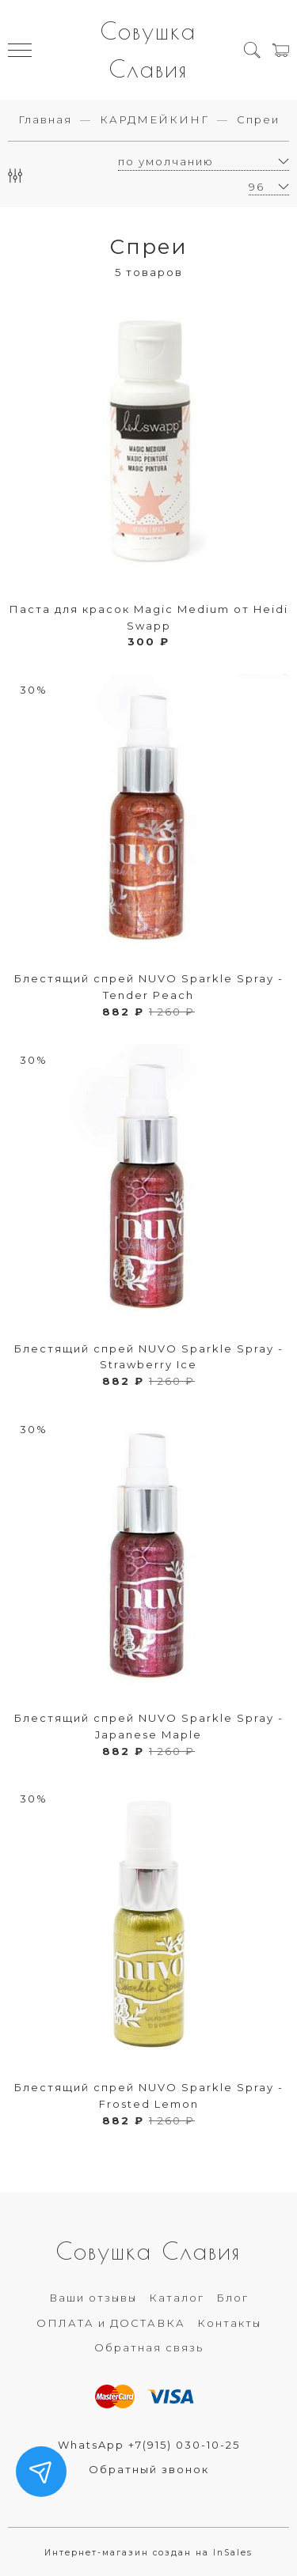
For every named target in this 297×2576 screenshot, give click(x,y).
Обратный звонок (149, 2469)
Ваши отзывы (93, 2297)
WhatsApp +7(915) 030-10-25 (149, 2444)
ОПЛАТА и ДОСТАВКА (110, 2323)
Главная (45, 119)
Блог (232, 2297)
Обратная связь (149, 2347)
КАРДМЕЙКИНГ (154, 119)
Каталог (176, 2297)
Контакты (229, 2323)
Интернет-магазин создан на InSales (148, 2553)
